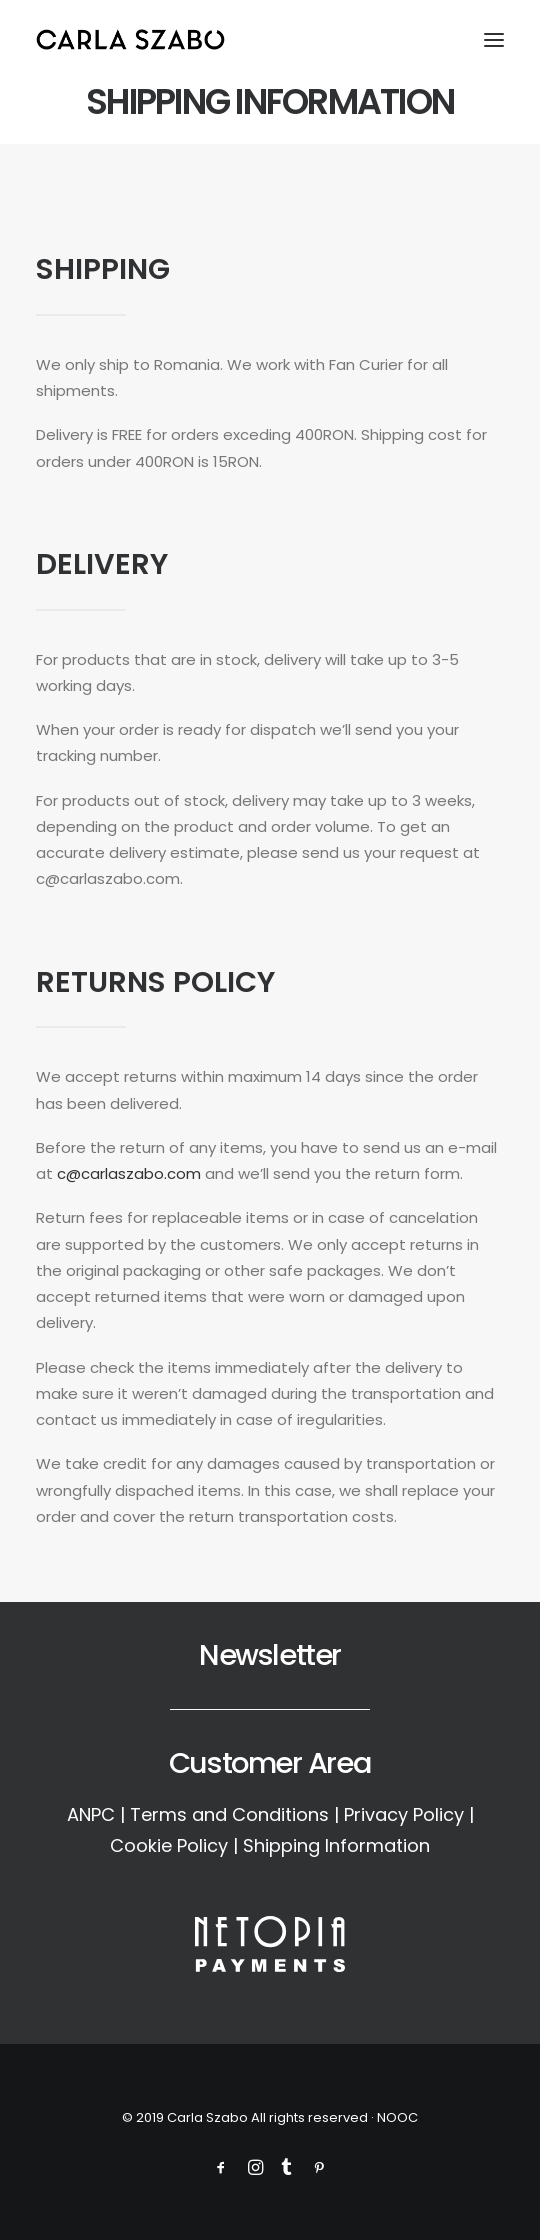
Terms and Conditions (229, 1814)
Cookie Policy (169, 1845)
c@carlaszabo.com (129, 1173)
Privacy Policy (404, 1814)
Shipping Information (336, 1845)
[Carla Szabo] (130, 39)
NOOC (397, 2117)
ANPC (91, 1814)
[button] (494, 39)
